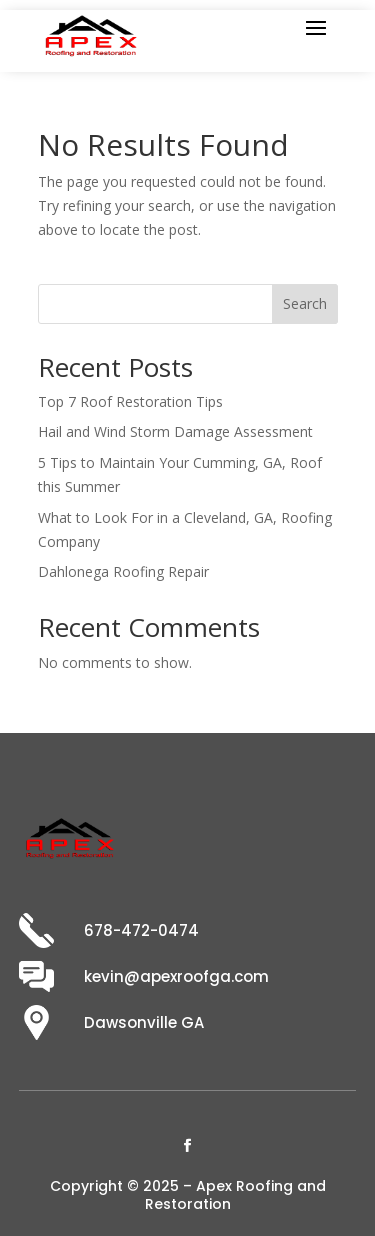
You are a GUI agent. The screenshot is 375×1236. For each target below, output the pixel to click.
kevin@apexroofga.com (176, 976)
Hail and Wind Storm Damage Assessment (175, 431)
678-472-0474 (141, 930)
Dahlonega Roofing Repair (123, 571)
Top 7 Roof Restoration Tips (130, 401)
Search (305, 303)
